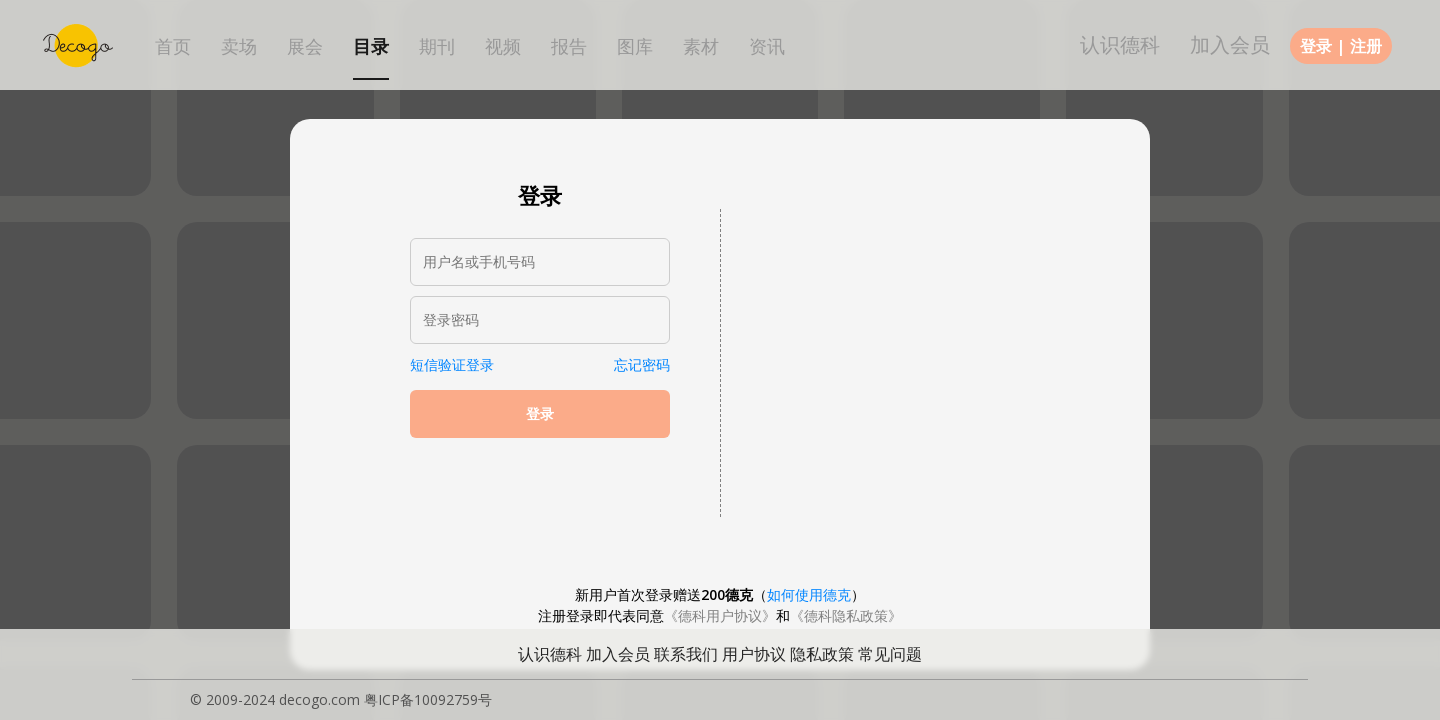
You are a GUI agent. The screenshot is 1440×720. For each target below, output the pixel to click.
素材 (701, 47)
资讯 (767, 47)
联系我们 (686, 654)
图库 (635, 47)
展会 (305, 47)
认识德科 (1120, 44)
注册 (1366, 46)
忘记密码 (642, 364)
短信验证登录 (452, 364)
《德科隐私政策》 (846, 615)
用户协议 (754, 654)
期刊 (437, 47)
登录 (1316, 46)
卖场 (239, 47)
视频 (503, 47)
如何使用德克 (809, 594)
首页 (173, 47)
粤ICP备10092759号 (428, 699)
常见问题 (890, 654)
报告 (569, 47)
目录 (371, 47)
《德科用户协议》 (720, 615)
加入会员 (1230, 44)
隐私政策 (822, 654)
